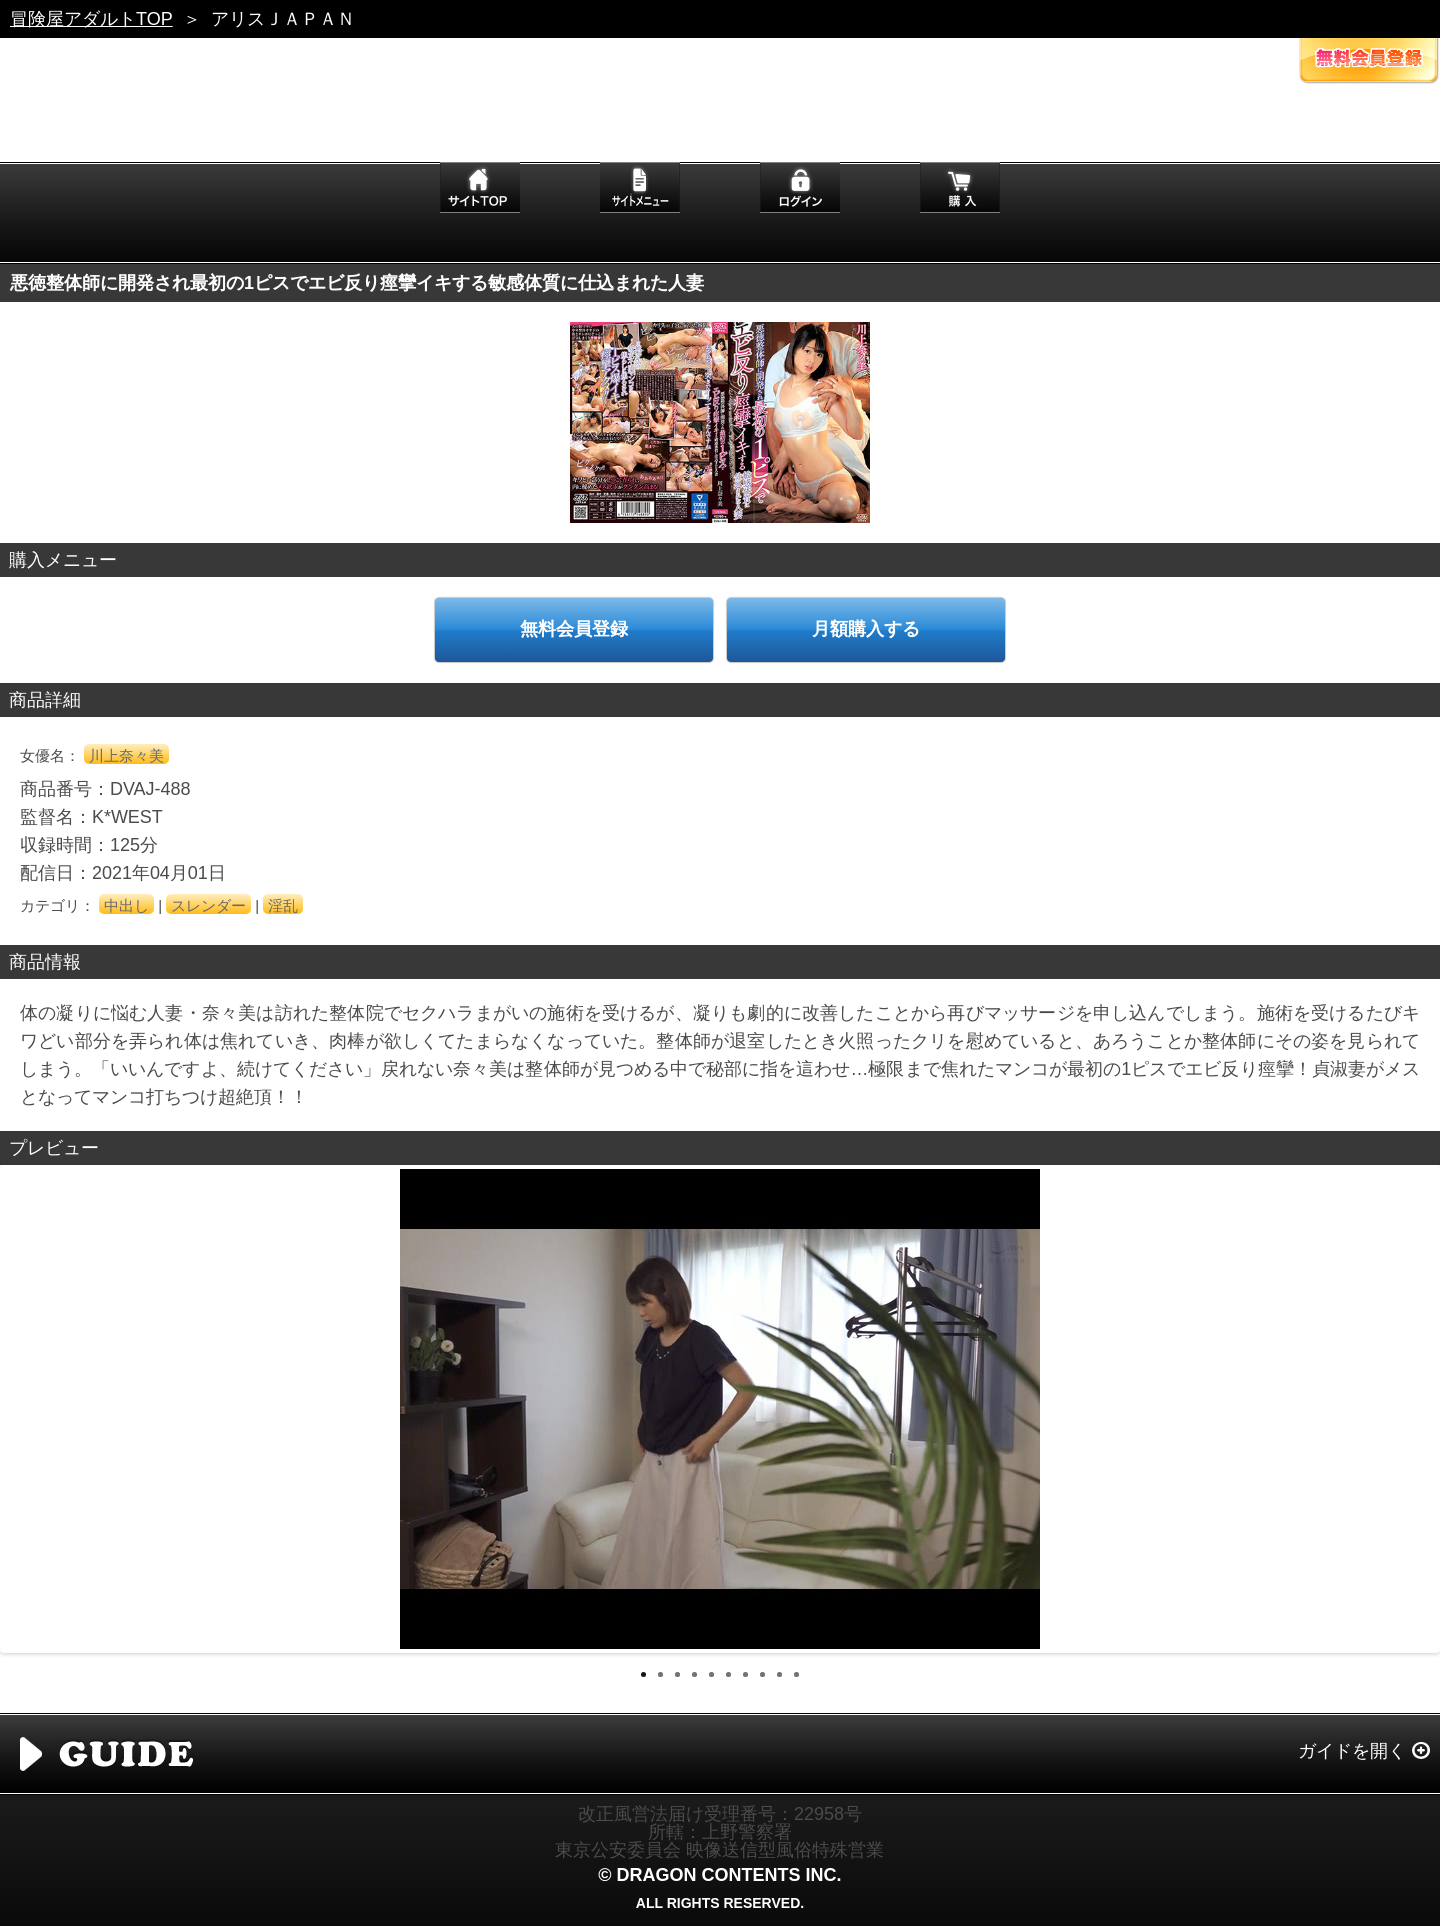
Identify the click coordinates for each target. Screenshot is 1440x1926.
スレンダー (208, 905)
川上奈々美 (126, 755)
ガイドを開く (1352, 1751)
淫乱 (283, 905)
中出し (126, 905)
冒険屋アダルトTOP (91, 19)
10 (796, 1674)
